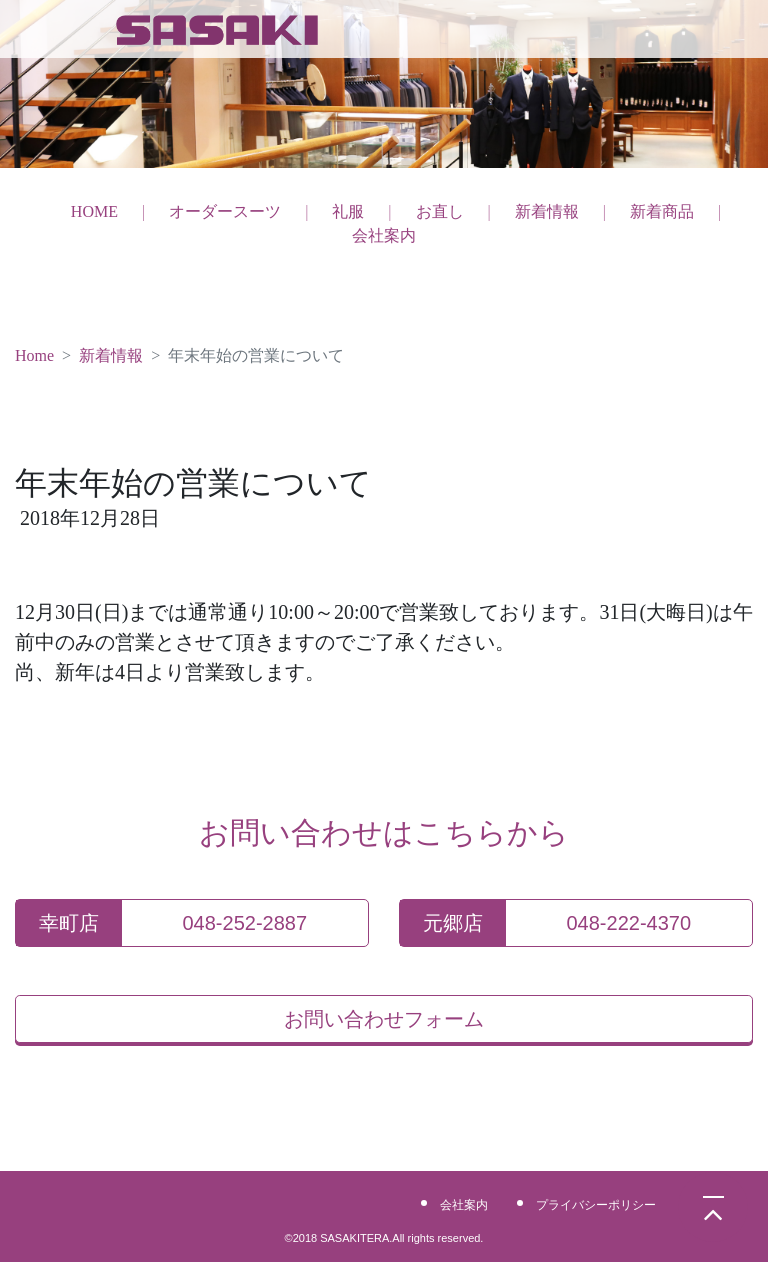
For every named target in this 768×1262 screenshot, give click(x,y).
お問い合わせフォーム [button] (384, 1019)
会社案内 (384, 235)
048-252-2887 (245, 923)
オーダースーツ (225, 211)
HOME (94, 211)
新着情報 (547, 211)
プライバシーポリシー (596, 1205)
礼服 (348, 211)
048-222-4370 (629, 923)
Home (34, 355)
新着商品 (662, 211)
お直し (440, 211)
